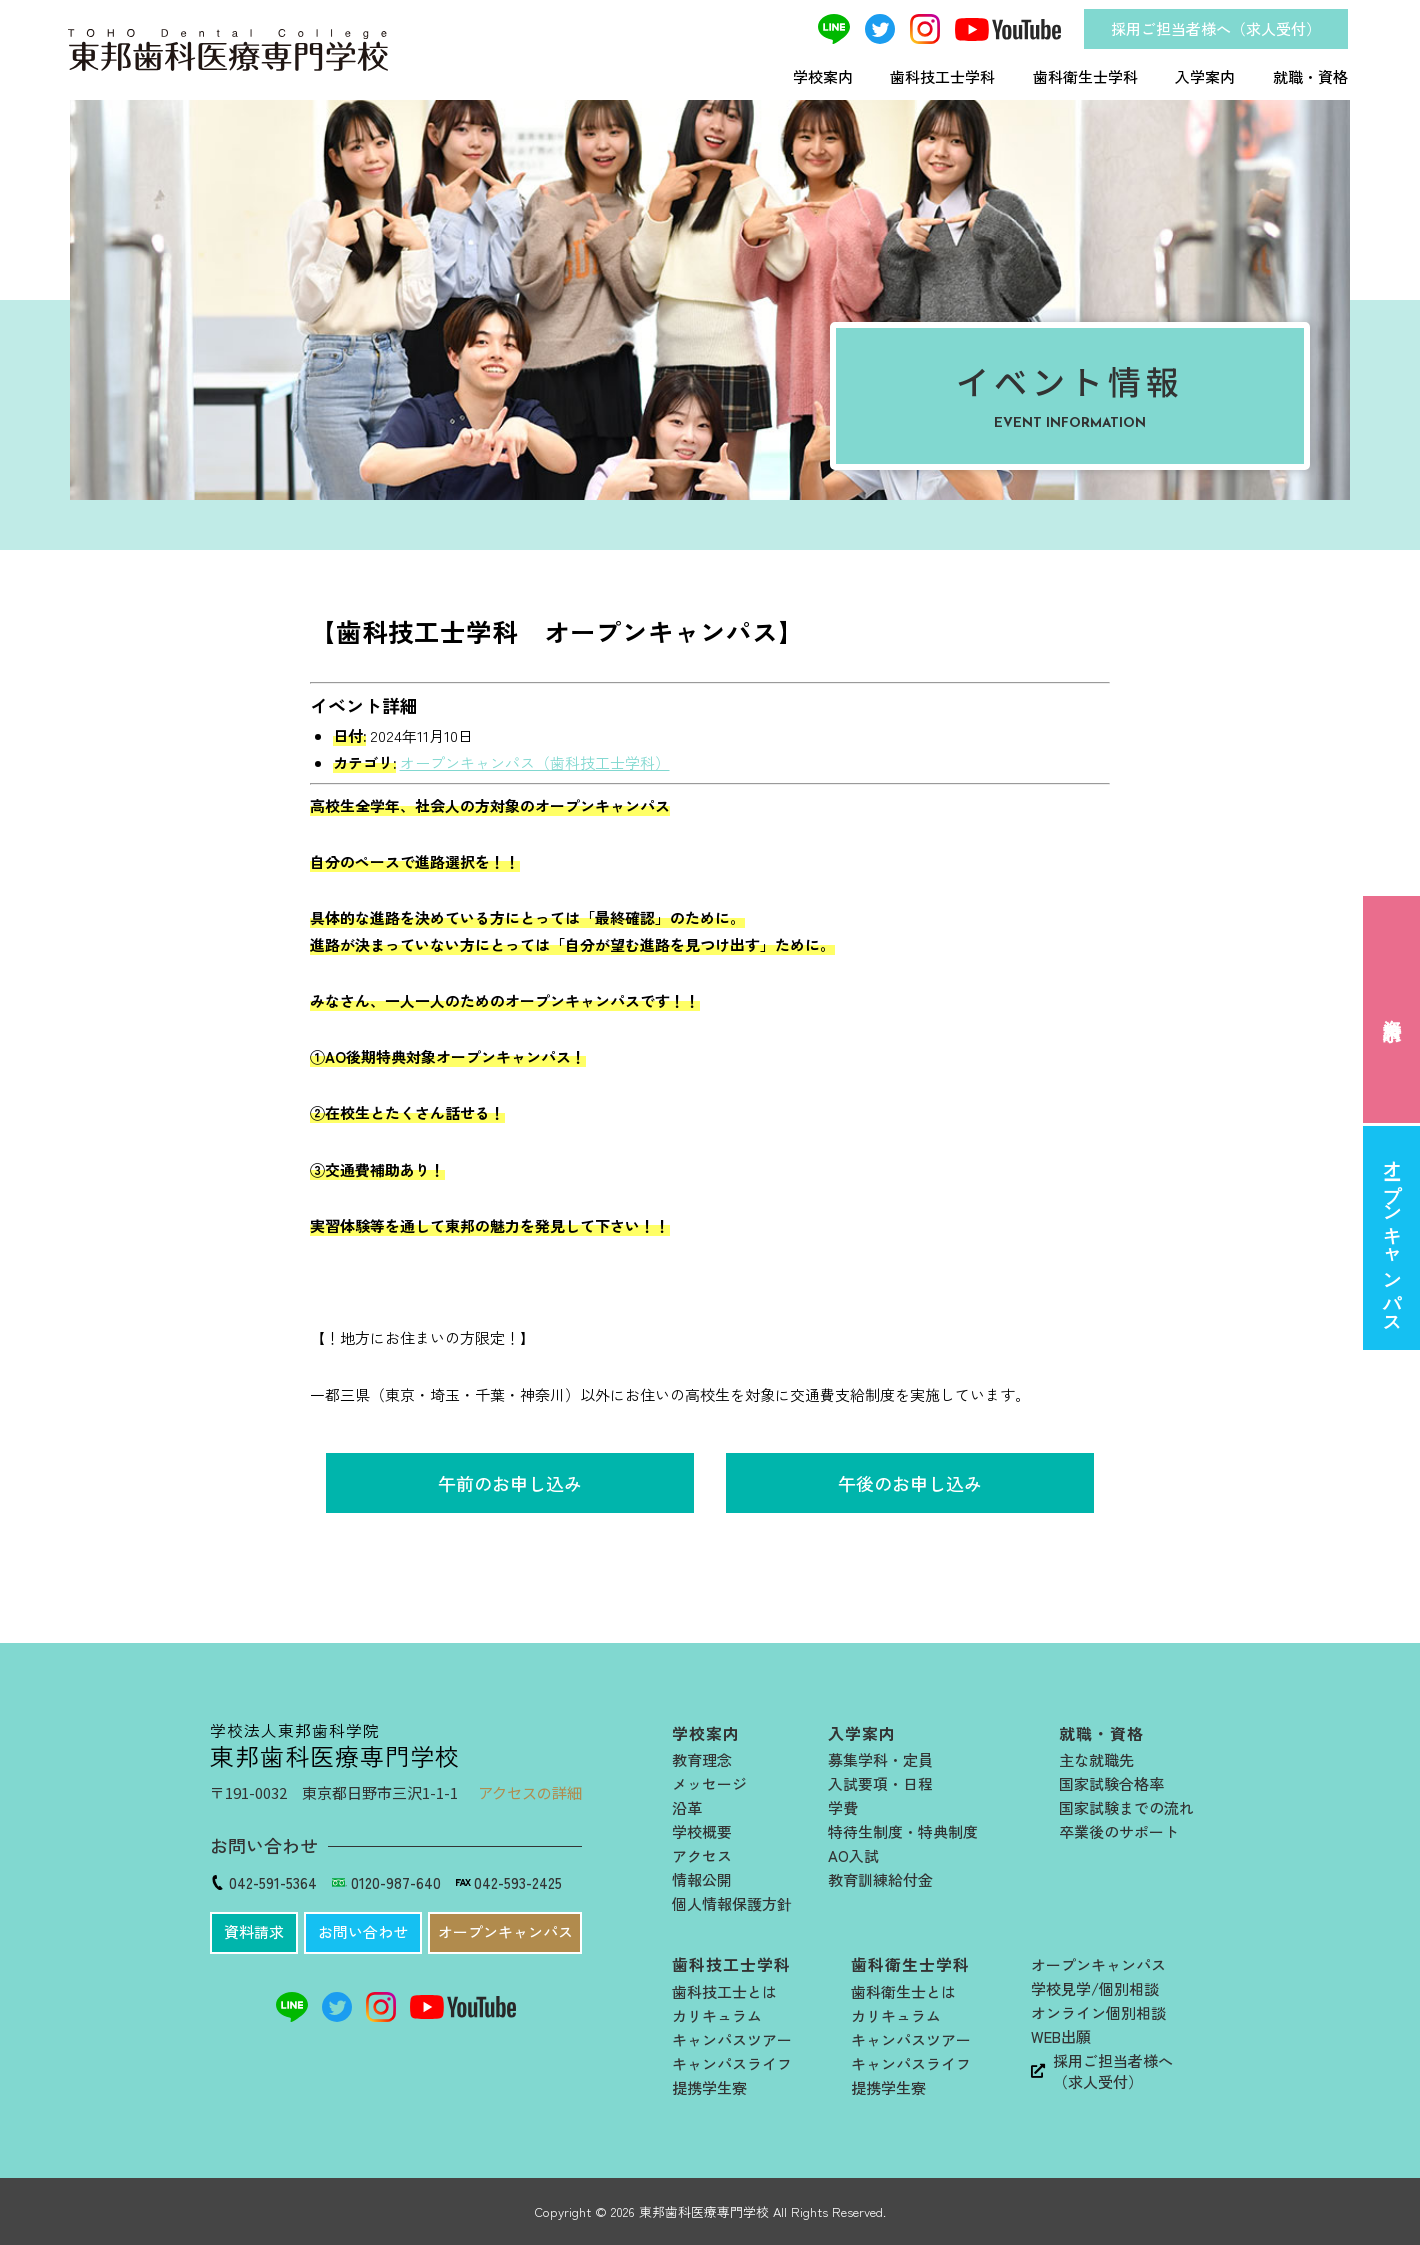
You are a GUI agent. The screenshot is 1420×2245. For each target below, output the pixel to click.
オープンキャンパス (1392, 1237)
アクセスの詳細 (530, 1792)
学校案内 (823, 76)
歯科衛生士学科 (1085, 76)
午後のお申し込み (910, 1483)
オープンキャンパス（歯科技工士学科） (535, 762)
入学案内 (1205, 76)
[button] (254, 1933)
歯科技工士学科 (942, 76)
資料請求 (1392, 1008)
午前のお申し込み (510, 1483)
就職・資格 (1310, 76)
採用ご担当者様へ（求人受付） (1216, 28)
